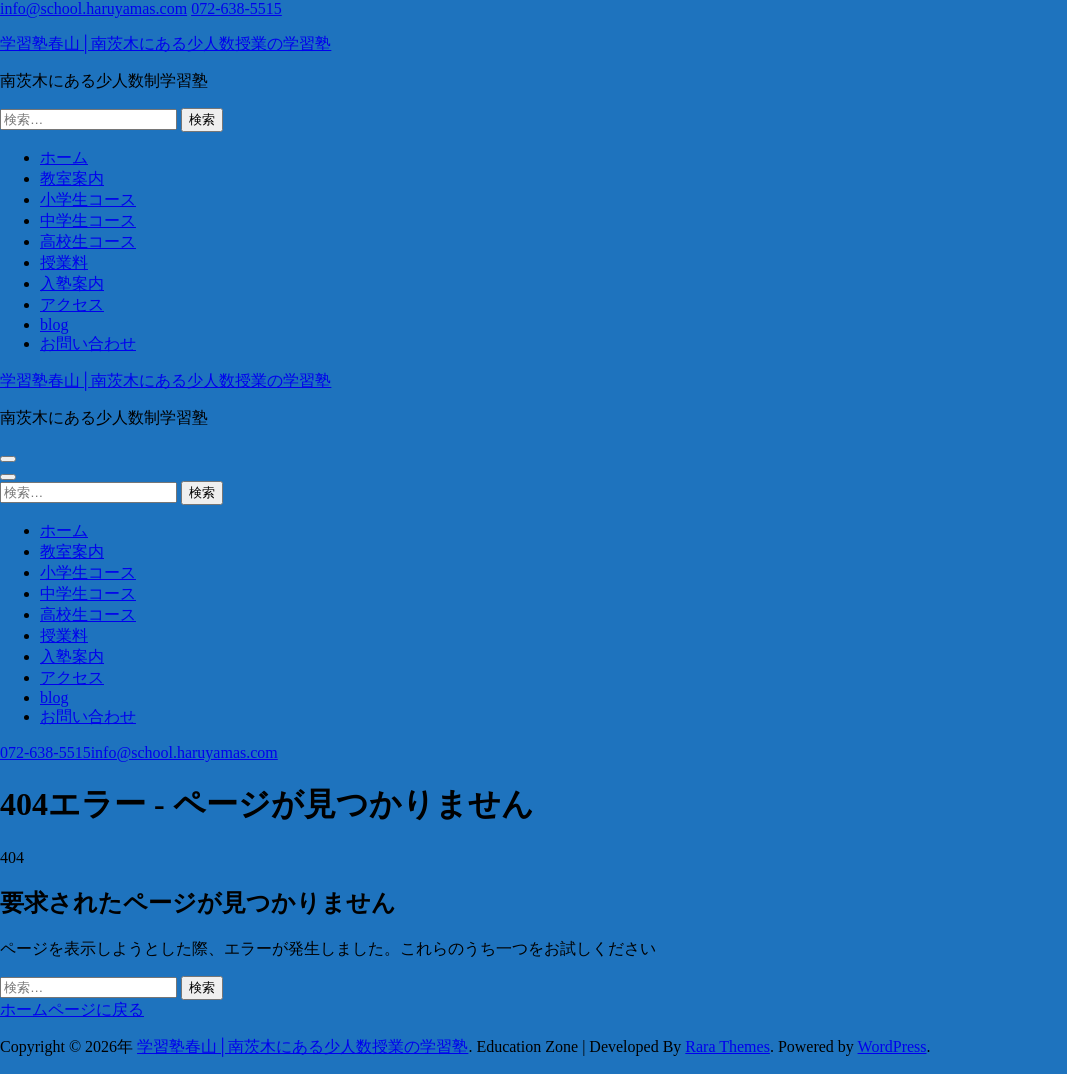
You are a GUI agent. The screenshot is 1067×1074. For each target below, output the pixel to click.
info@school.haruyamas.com (93, 8)
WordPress (892, 1046)
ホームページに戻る (72, 1009)
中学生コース (88, 220)
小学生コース (88, 199)
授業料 (64, 262)
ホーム (64, 157)
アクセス (72, 304)
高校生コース (88, 241)
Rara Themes (727, 1046)
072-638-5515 (236, 8)
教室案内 (72, 178)
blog (54, 324)
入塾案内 (72, 283)
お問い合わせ (88, 343)
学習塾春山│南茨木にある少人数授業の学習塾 (165, 43)
